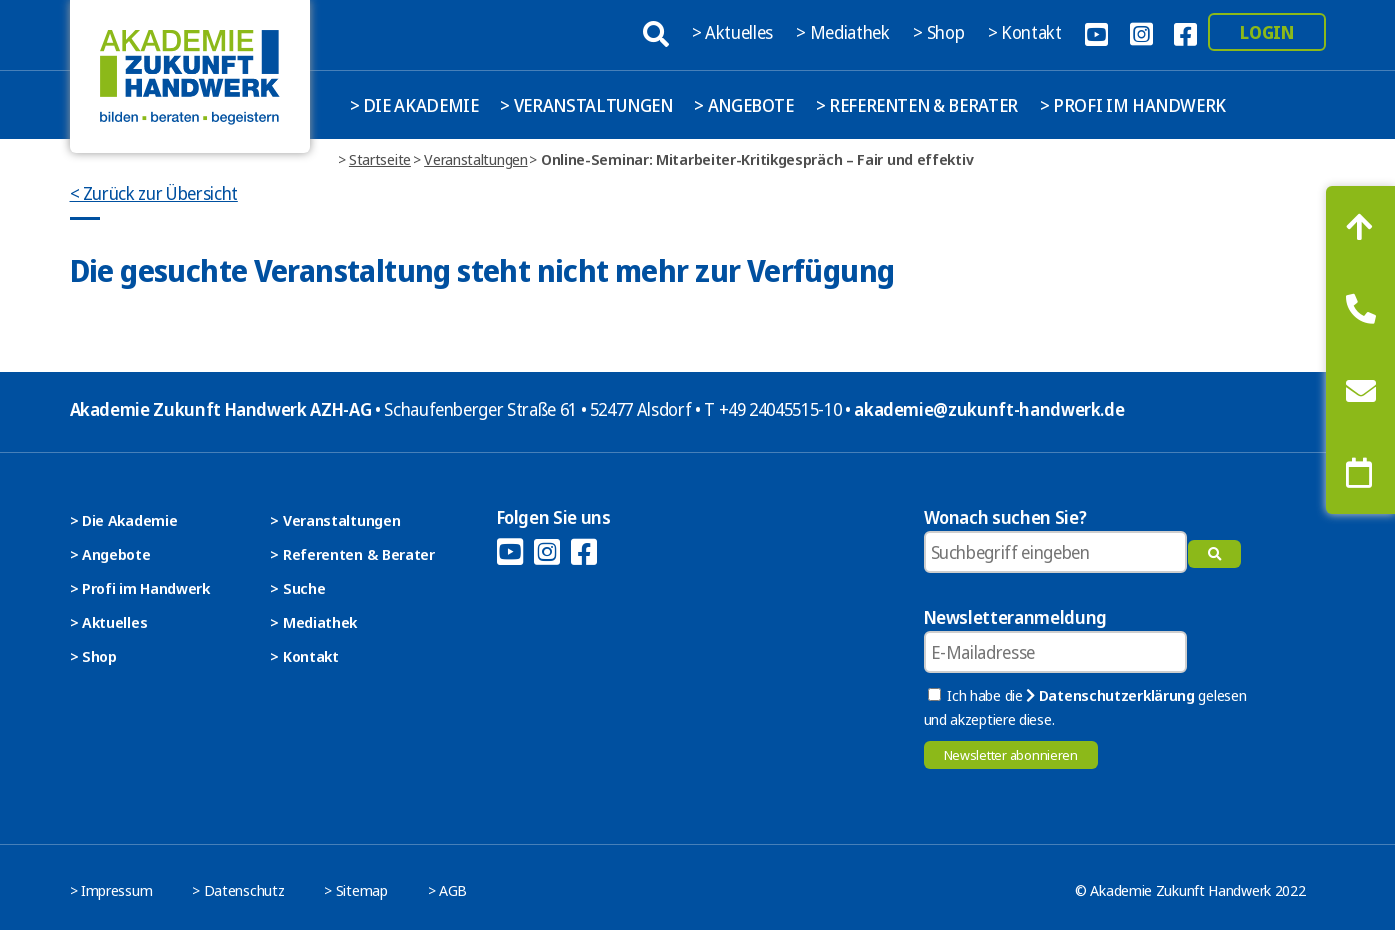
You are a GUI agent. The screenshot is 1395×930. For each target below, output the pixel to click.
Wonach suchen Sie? (1005, 517)
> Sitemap (355, 890)
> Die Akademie (414, 105)
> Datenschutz (238, 890)
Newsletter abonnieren (1011, 755)
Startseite (380, 159)
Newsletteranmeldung (1015, 617)
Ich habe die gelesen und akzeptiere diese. (1085, 707)
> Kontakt (1027, 32)
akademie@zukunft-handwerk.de (989, 409)
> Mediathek (844, 32)
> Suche (297, 588)
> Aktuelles (734, 32)
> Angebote (744, 105)
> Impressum (111, 890)
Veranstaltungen (476, 159)
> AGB (448, 890)
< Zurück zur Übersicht (154, 193)
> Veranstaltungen (586, 105)
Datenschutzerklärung (1110, 695)
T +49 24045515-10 (772, 409)
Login (1266, 32)
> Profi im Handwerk (1133, 105)
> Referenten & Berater (917, 105)
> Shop (940, 32)
